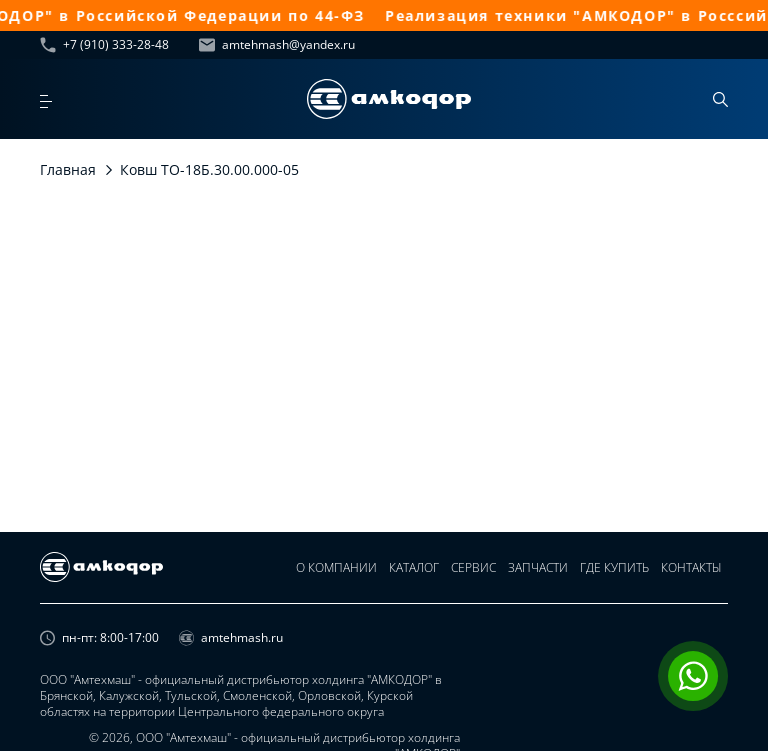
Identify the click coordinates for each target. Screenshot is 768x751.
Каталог (414, 567)
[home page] (389, 99)
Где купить (614, 567)
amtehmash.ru (231, 638)
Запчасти (538, 567)
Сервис (473, 567)
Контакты (691, 567)
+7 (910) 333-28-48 (104, 45)
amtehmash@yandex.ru (277, 45)
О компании (336, 567)
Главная (68, 169)
